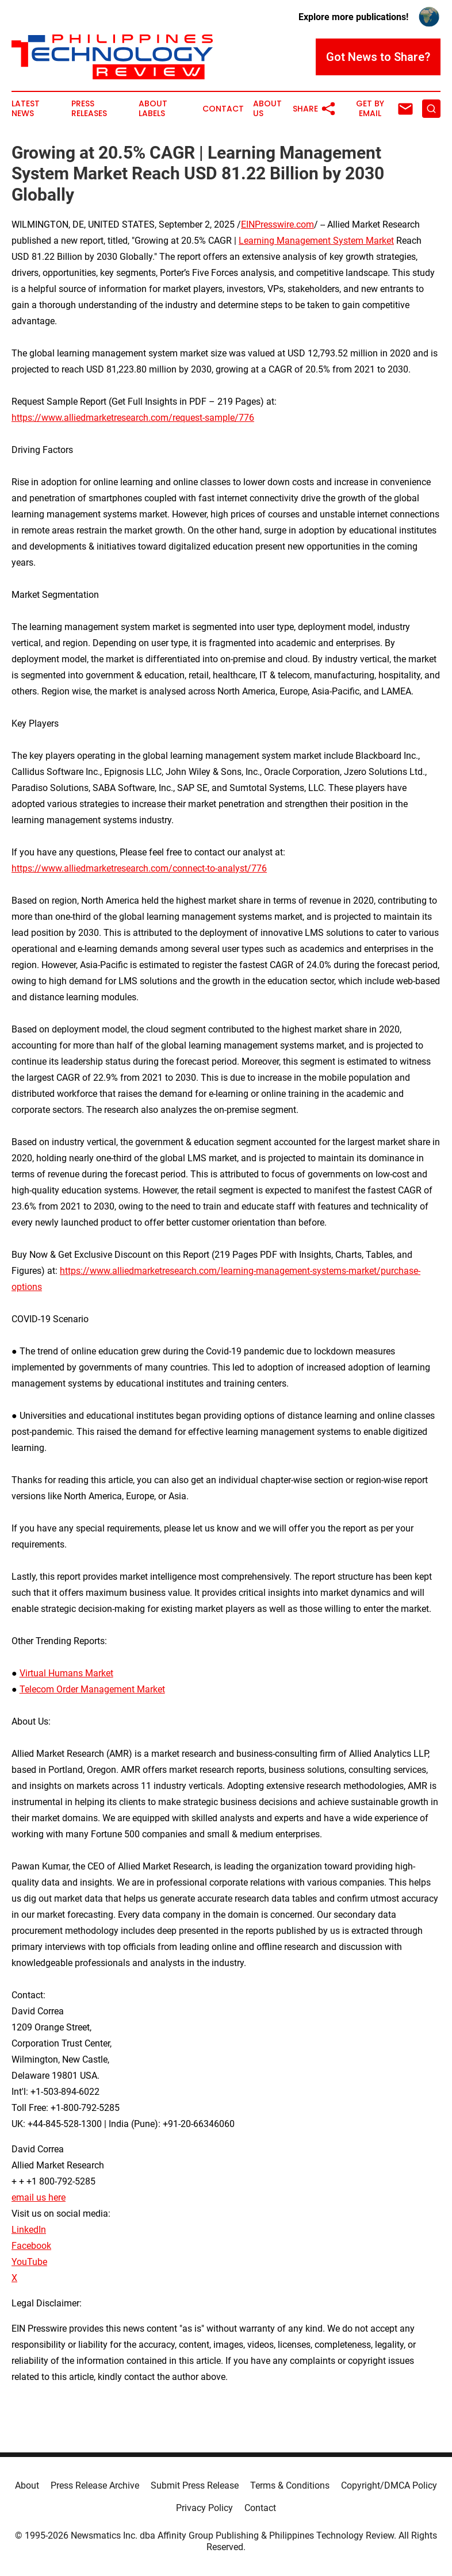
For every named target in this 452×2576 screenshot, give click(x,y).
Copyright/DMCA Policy (389, 2485)
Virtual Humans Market (66, 1673)
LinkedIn (29, 2229)
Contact (223, 109)
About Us (267, 108)
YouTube (29, 2261)
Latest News (26, 108)
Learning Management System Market (316, 240)
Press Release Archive (95, 2485)
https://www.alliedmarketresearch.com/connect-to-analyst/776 (139, 868)
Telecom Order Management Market (92, 1689)
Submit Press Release (195, 2485)
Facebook (31, 2245)
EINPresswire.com (277, 224)
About (27, 2485)
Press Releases (89, 108)
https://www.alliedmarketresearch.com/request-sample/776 (133, 417)
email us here (39, 2197)
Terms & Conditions (290, 2485)
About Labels (153, 108)
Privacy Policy (204, 2507)
